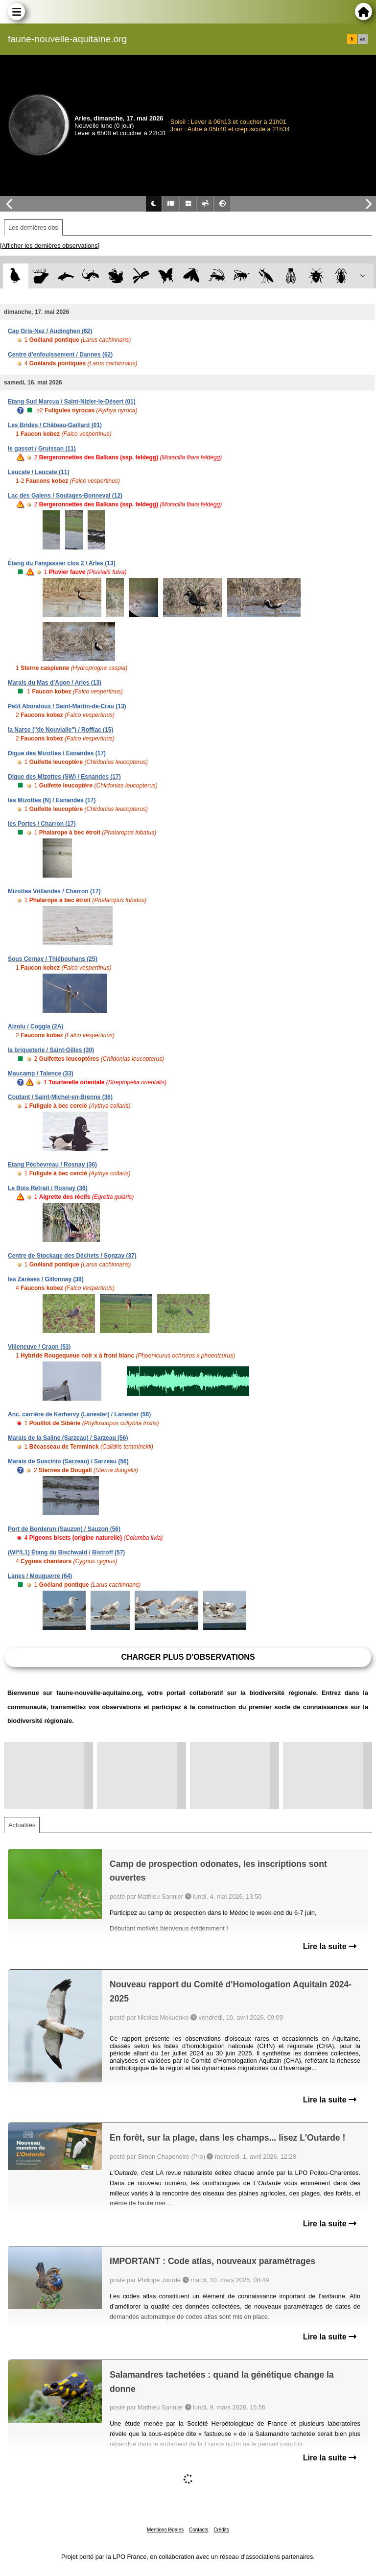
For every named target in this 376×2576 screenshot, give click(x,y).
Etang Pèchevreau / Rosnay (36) (52, 1164)
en (362, 39)
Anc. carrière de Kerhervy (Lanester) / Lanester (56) (79, 1414)
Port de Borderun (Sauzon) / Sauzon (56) (64, 1529)
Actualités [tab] (21, 1825)
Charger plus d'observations (188, 1657)
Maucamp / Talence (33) (40, 1073)
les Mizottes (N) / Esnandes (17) (51, 800)
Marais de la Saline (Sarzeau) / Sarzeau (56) (68, 1437)
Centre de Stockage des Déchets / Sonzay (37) (72, 1255)
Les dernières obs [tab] (33, 227)
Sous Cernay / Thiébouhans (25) (52, 958)
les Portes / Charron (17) (42, 823)
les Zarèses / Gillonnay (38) (46, 1279)
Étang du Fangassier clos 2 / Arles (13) (62, 563)
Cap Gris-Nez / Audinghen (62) (50, 331)
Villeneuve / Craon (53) (39, 1346)
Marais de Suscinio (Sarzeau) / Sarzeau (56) (68, 1461)
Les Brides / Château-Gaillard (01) (55, 425)
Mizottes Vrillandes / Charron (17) (54, 891)
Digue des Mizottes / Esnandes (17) (57, 753)
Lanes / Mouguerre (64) (40, 1576)
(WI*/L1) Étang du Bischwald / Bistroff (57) (66, 1552)
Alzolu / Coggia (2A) (35, 1026)
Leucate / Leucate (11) (38, 472)
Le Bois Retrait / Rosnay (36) (48, 1188)
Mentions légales (165, 2529)
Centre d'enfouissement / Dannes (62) (60, 354)
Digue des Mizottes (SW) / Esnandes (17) (64, 776)
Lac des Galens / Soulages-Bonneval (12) (65, 495)
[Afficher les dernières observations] (49, 245)
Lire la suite (329, 1946)
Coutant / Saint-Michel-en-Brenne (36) (60, 1097)
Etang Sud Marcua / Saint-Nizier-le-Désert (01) (72, 401)
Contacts (198, 2529)
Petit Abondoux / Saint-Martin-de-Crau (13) (67, 706)
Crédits (221, 2529)
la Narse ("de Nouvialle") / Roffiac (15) (60, 729)
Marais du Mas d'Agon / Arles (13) (54, 682)
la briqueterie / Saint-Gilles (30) (51, 1050)
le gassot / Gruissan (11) (42, 448)
